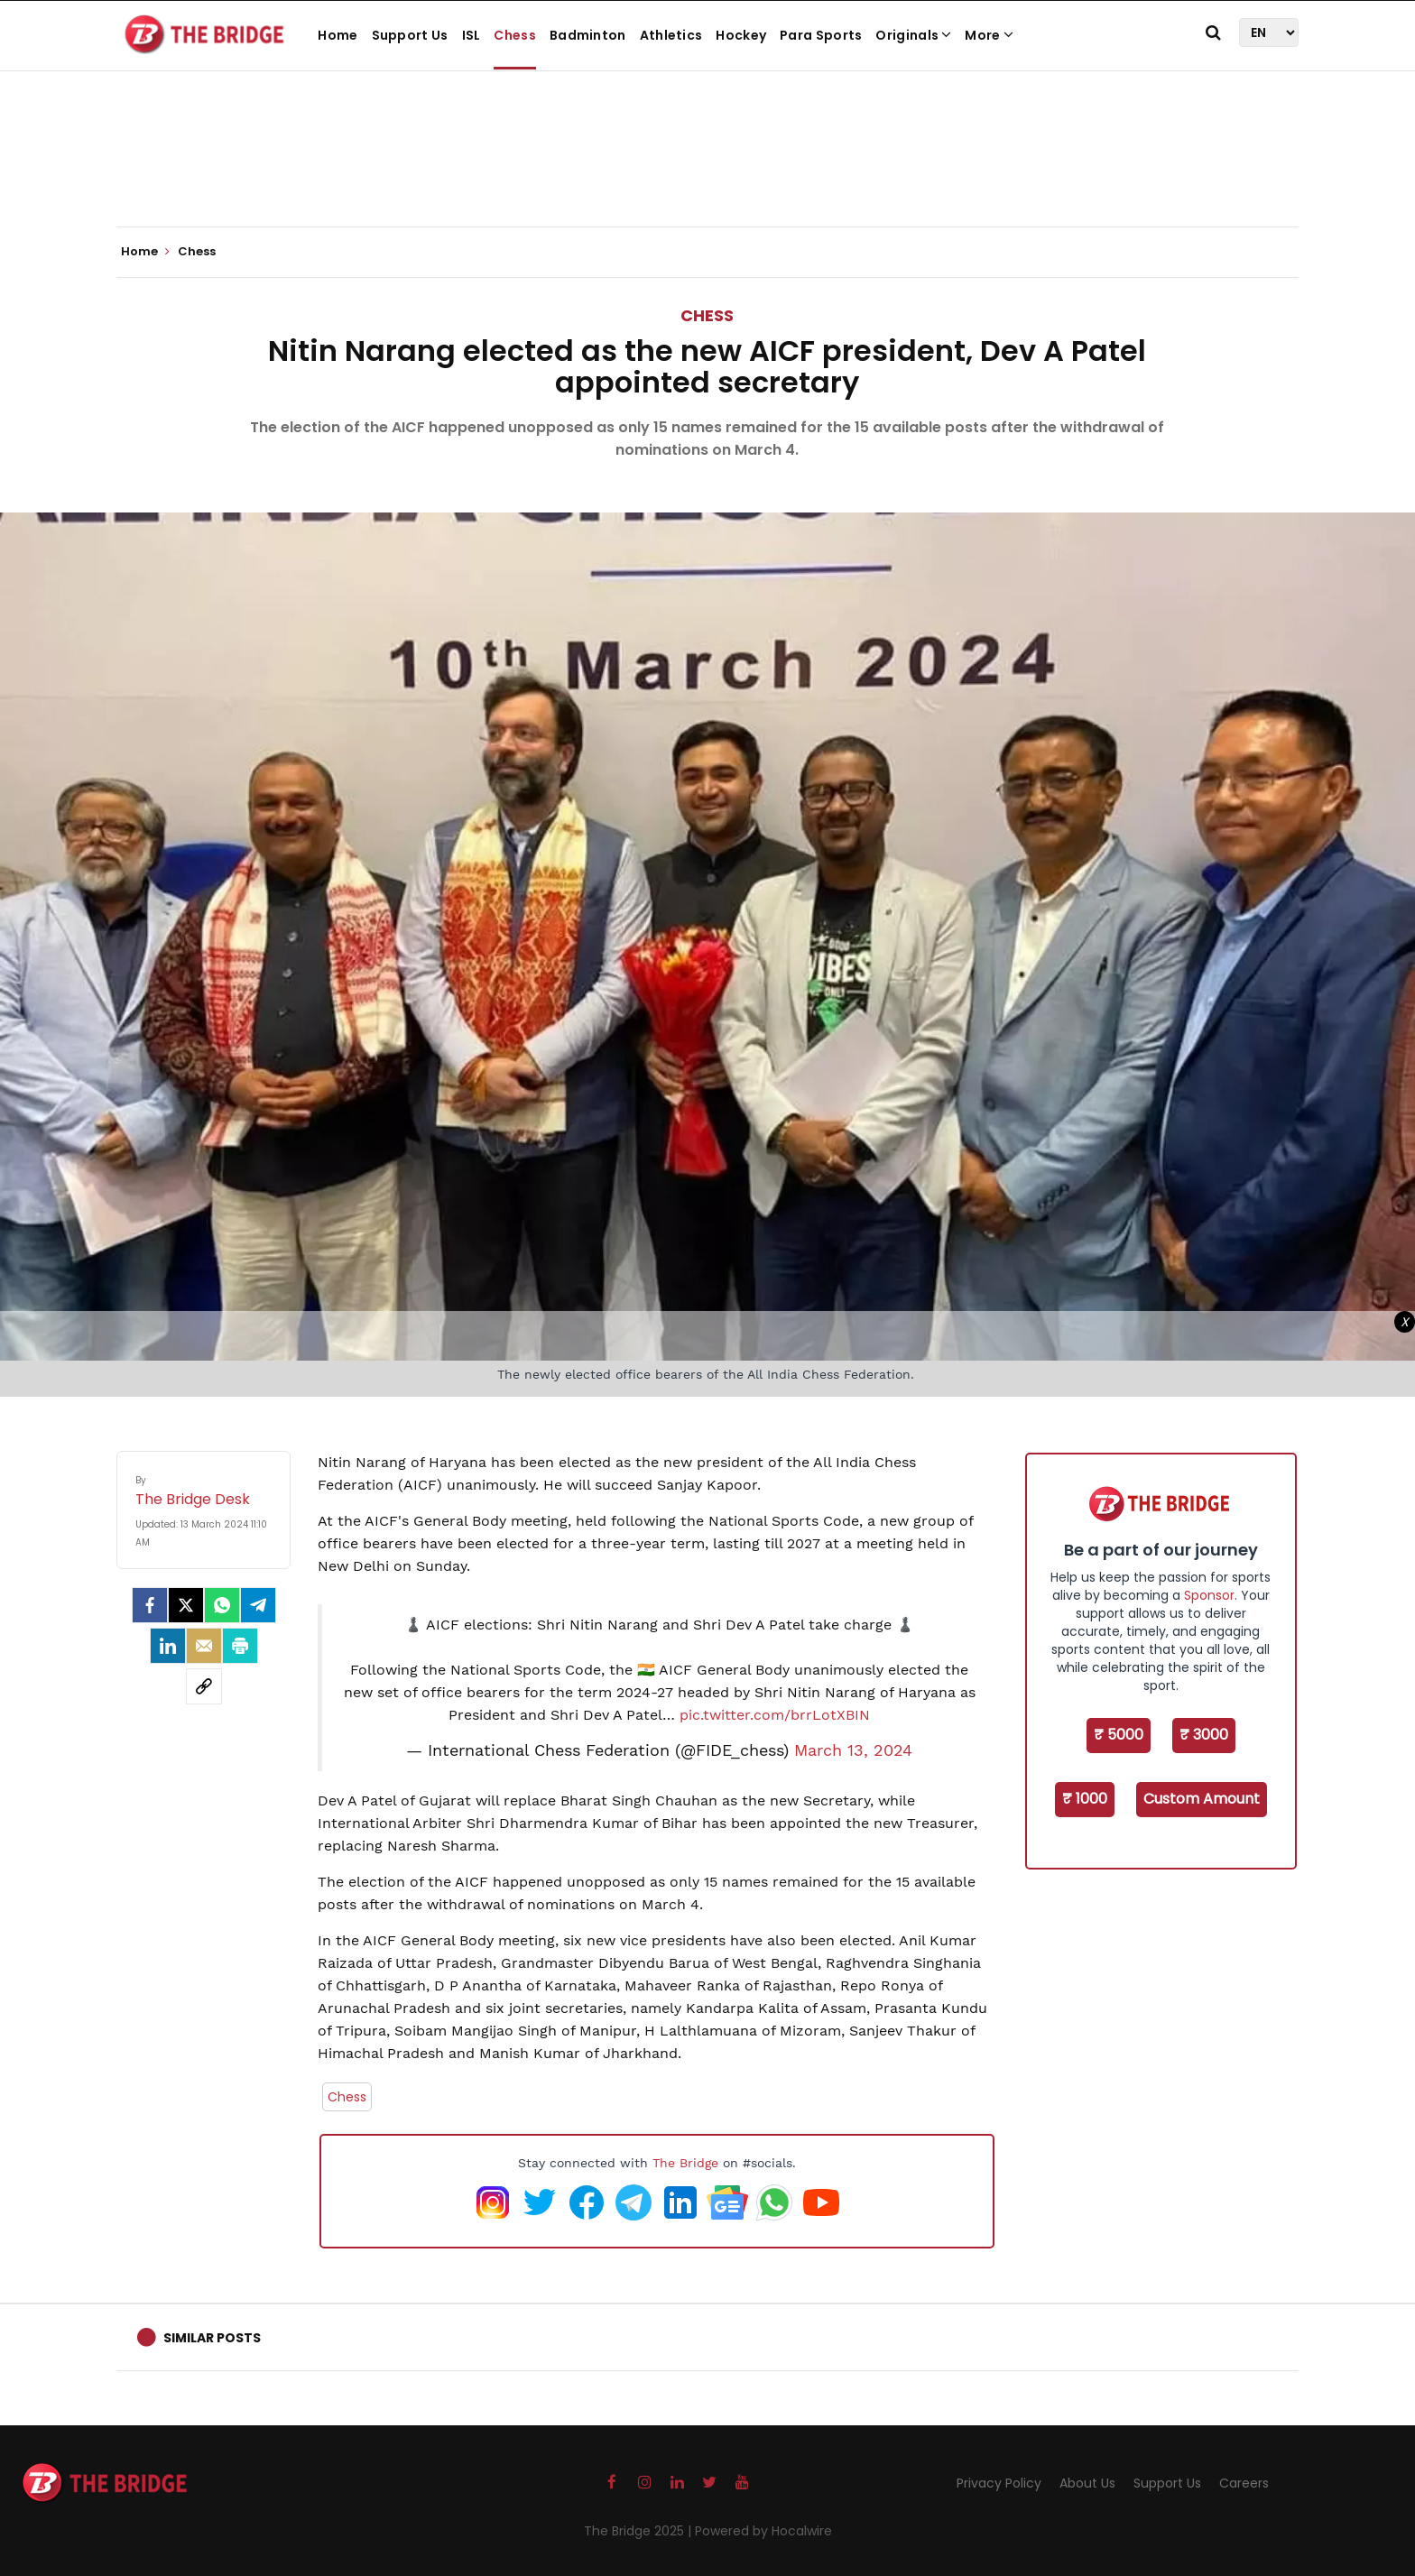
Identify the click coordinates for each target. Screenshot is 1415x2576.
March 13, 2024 (853, 1750)
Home (337, 35)
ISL (471, 35)
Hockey (741, 35)
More (989, 35)
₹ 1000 (1084, 1798)
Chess (515, 35)
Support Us (410, 35)
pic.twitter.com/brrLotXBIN (775, 1714)
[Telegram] (258, 1605)
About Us (1087, 2483)
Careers (1244, 2483)
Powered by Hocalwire (763, 2531)
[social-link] (204, 1686)
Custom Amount (1201, 1798)
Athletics (671, 35)
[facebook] (150, 1605)
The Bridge (685, 2163)
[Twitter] (186, 1605)
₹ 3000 (1203, 1734)
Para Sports (821, 35)
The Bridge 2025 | (639, 2531)
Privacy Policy (999, 2483)
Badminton (588, 35)
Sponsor (1209, 1595)
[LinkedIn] (168, 1646)
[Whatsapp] (222, 1605)
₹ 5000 (1118, 1734)
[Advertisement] (707, 171)
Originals (913, 35)
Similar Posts (212, 2338)
